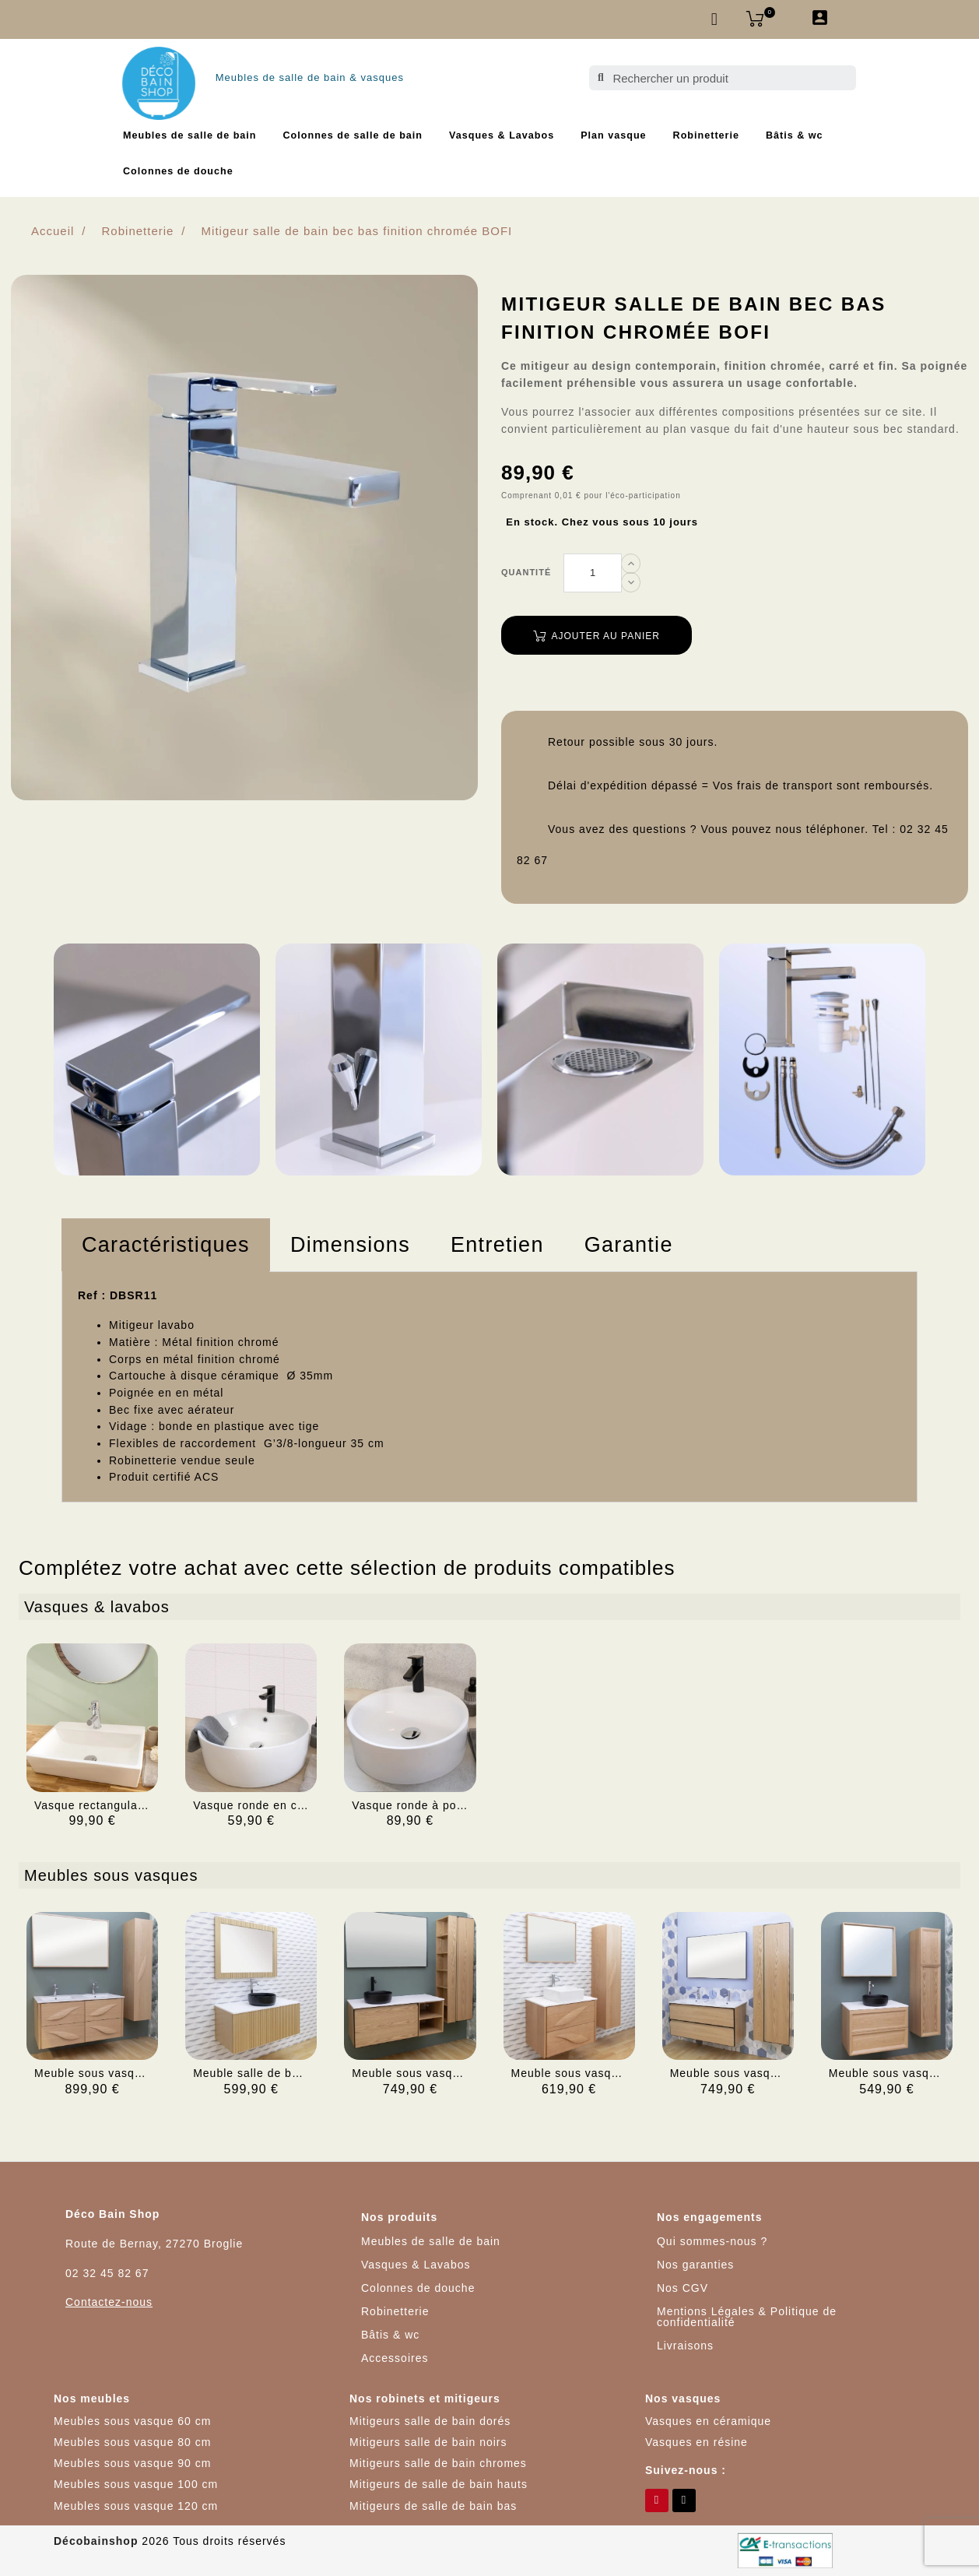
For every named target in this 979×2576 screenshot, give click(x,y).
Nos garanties (695, 2264)
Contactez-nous (109, 2302)
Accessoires (394, 2358)
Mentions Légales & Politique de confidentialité (747, 2316)
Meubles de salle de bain (190, 135)
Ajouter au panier (596, 636)
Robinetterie (706, 135)
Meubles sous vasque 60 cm (132, 2421)
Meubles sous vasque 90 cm (132, 2463)
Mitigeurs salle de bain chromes (438, 2463)
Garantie (628, 1244)
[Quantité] (592, 573)
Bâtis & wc (794, 135)
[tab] (165, 1245)
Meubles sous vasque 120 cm (136, 2506)
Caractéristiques (166, 1244)
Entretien (497, 1244)
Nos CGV (682, 2288)
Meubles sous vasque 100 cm (136, 2484)
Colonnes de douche (178, 171)
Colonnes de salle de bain (353, 135)
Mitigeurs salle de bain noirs (428, 2442)
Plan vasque (613, 135)
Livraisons (685, 2345)
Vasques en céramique (708, 2421)
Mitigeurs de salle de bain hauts (438, 2484)
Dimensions (350, 1244)
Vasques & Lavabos (501, 135)
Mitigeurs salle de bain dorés (430, 2421)
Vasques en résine (696, 2442)
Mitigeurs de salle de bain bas (433, 2506)
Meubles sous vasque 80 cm (132, 2442)
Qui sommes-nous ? (712, 2241)
